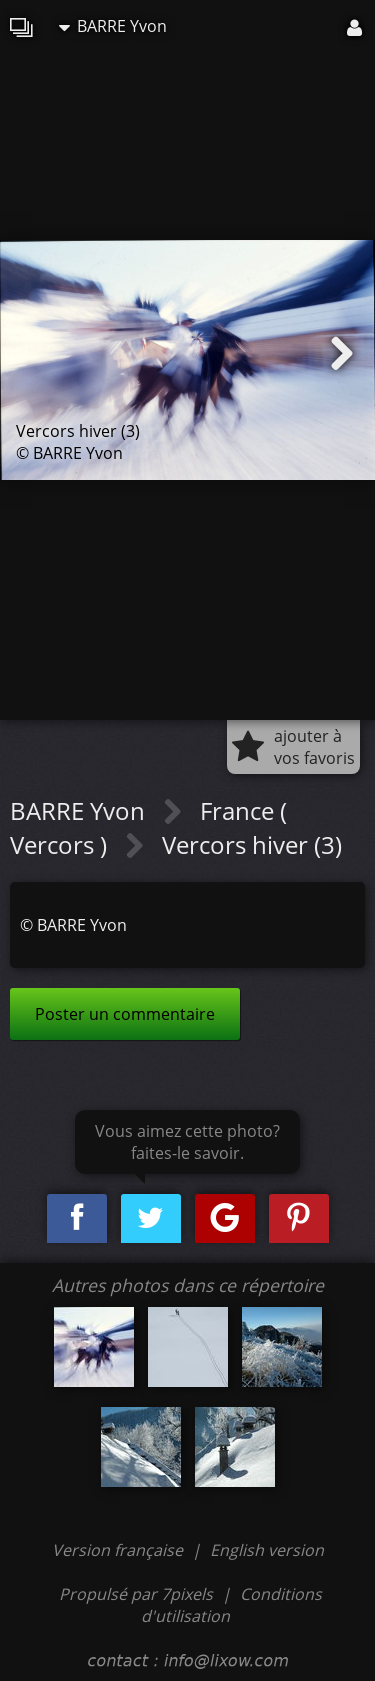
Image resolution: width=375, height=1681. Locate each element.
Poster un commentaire (125, 1014)
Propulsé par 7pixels (136, 1594)
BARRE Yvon (113, 26)
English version (267, 1550)
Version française (119, 1550)
